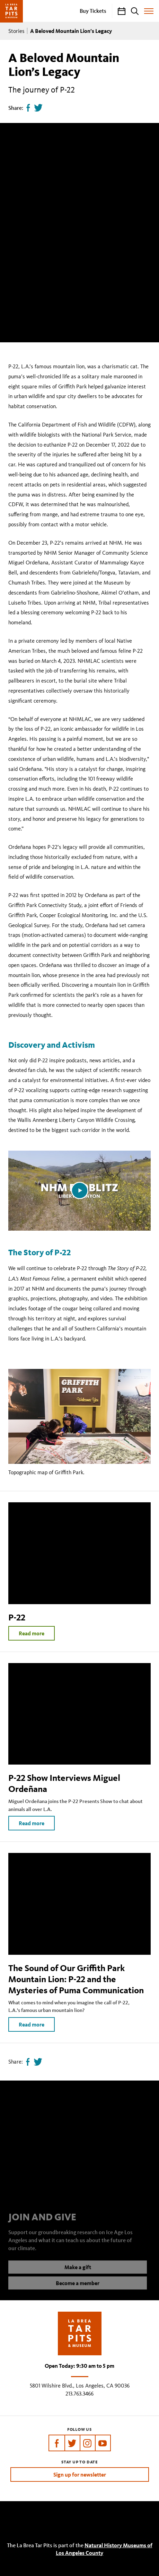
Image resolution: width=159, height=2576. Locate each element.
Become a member (77, 2287)
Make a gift (77, 2271)
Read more (31, 1633)
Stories (16, 31)
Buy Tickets (93, 10)
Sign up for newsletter (79, 2474)
